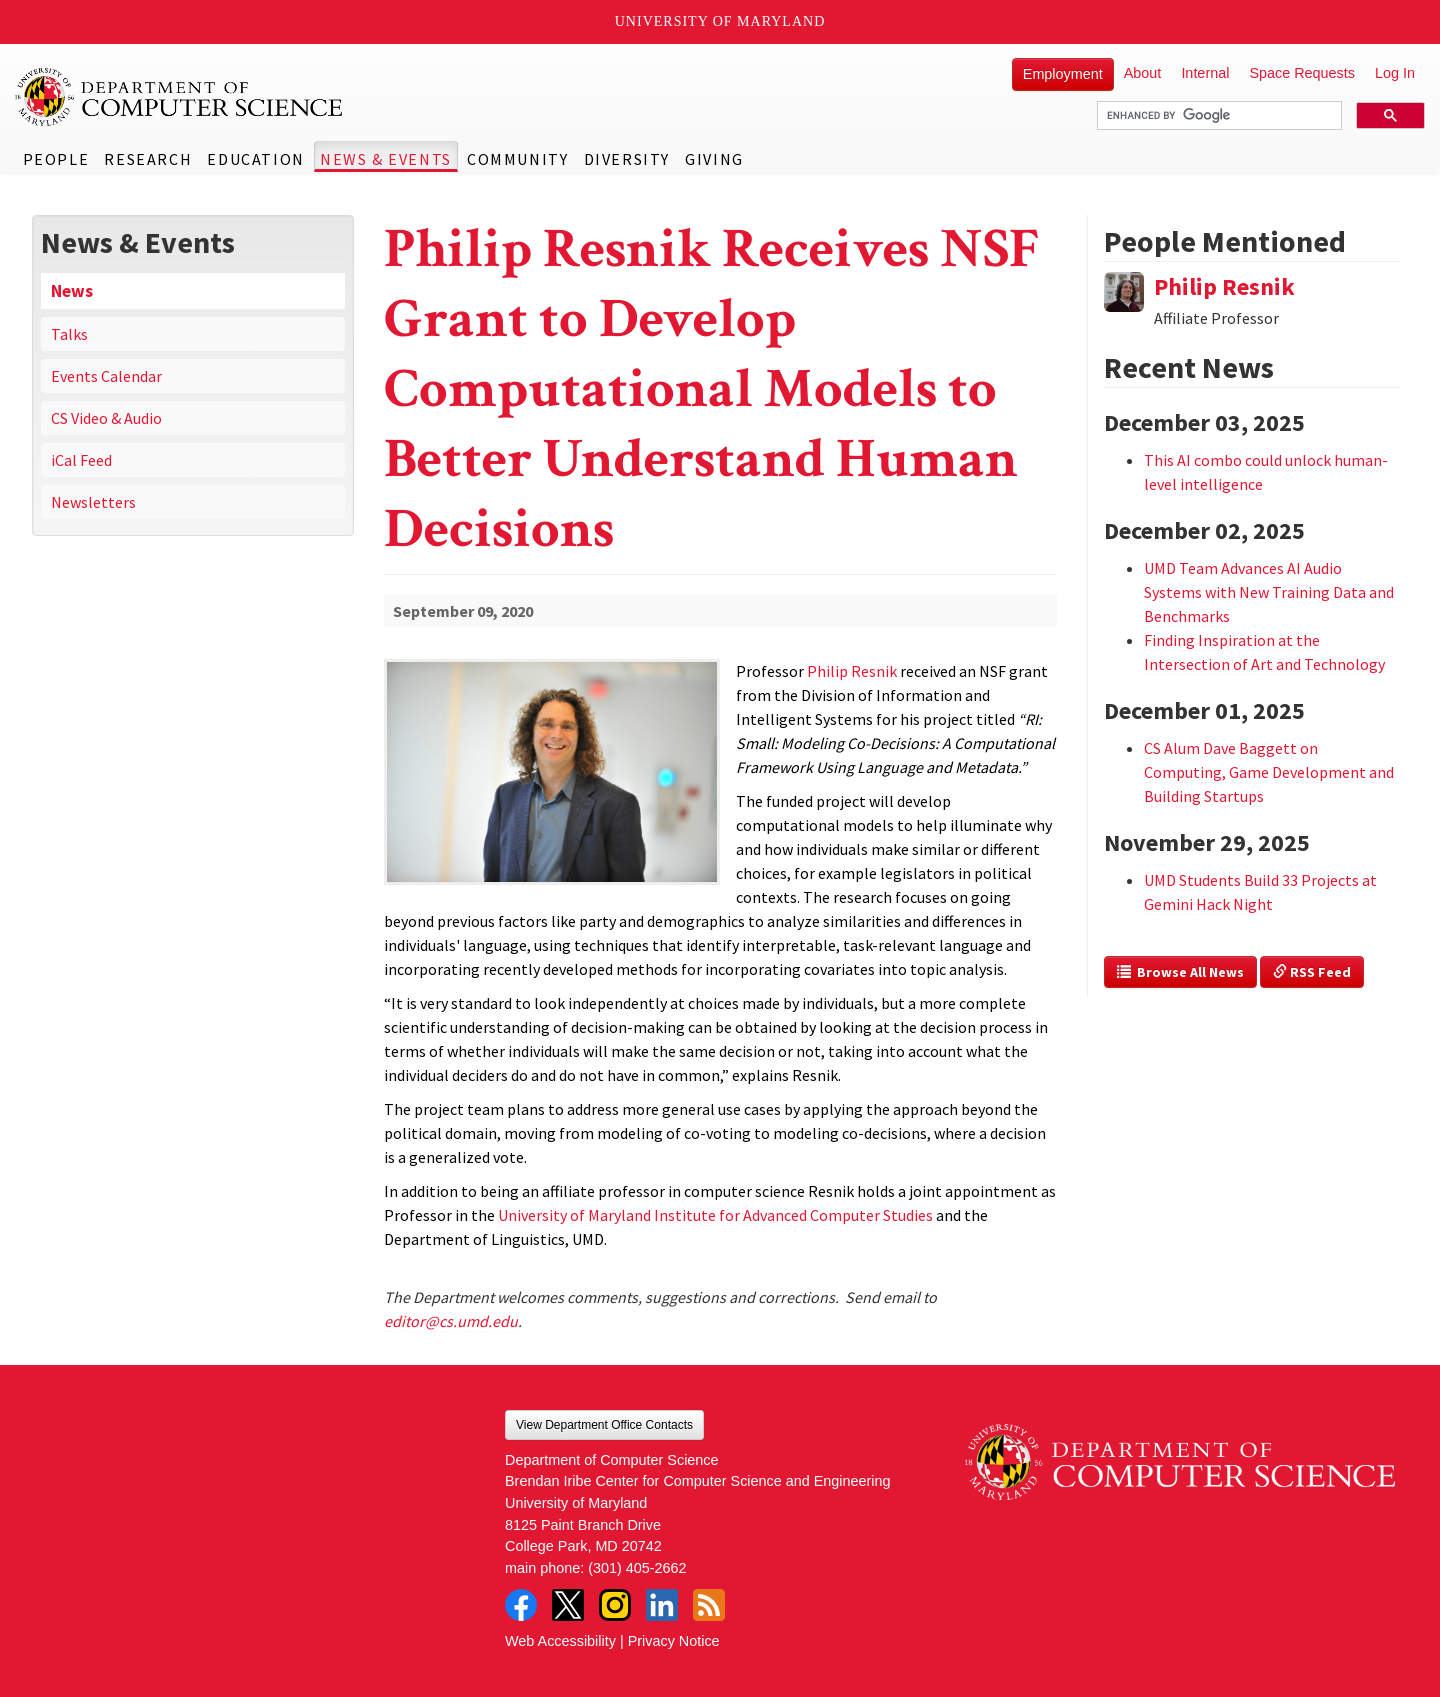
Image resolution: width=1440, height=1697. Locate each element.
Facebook (521, 1605)
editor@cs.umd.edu (451, 1321)
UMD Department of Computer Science (180, 97)
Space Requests (1302, 73)
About (1143, 73)
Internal (1205, 73)
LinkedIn (662, 1605)
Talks (69, 334)
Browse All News (1180, 972)
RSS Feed (1312, 972)
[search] (1217, 116)
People (56, 159)
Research (148, 159)
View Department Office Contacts (604, 1425)
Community (517, 159)
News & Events (386, 159)
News (72, 291)
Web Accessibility (560, 1641)
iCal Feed (81, 460)
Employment (1063, 74)
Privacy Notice (674, 1641)
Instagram (615, 1605)
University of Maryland (720, 21)
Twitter (568, 1605)
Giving (714, 159)
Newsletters (93, 502)
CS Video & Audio (106, 418)
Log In (1395, 73)
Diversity (627, 159)
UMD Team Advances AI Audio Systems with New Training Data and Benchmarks (1269, 592)
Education (255, 159)
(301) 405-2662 (637, 1568)
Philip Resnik (1224, 286)
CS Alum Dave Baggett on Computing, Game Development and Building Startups (1269, 772)
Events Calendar (106, 376)
